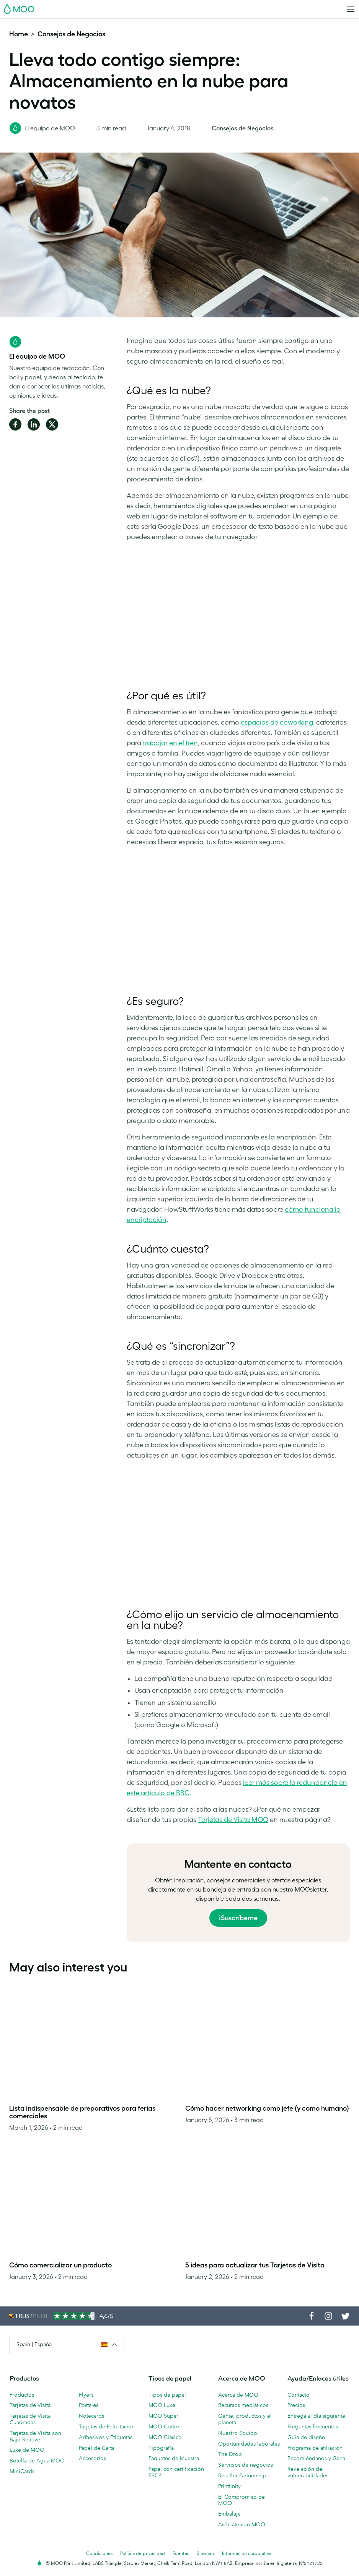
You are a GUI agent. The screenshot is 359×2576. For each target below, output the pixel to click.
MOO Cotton (164, 2426)
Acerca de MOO (238, 2394)
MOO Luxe (161, 2405)
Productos (22, 2394)
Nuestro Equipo (237, 2433)
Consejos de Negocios (71, 34)
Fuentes (181, 2553)
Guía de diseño (306, 2437)
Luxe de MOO (27, 2449)
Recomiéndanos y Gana (316, 2458)
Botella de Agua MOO (37, 2460)
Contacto (298, 2394)
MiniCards (22, 2471)
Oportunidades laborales (249, 2443)
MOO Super (163, 2415)
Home (18, 34)
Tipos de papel (167, 2394)
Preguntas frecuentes (312, 2426)
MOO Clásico (165, 2437)
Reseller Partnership (242, 2475)
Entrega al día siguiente (316, 2415)
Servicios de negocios (245, 2464)
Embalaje (229, 2513)
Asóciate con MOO (241, 2524)
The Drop (230, 2454)
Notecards (91, 2415)
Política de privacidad (142, 2553)
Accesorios (92, 2458)
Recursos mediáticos (243, 2405)
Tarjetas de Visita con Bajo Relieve (35, 2436)
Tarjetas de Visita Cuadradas (30, 2419)
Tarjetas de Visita (30, 2405)
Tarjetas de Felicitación (107, 2426)
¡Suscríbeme (238, 1918)
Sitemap (205, 2553)
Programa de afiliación (315, 2447)
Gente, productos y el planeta (245, 2419)
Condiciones (99, 2553)
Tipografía (161, 2447)
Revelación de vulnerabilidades (307, 2472)
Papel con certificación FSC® (176, 2472)
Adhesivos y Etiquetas (105, 2437)
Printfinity (229, 2486)
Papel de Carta (96, 2447)
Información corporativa (246, 2553)
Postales (88, 2405)
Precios (296, 2405)
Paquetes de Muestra (173, 2458)
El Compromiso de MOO (241, 2500)
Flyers (86, 2394)
